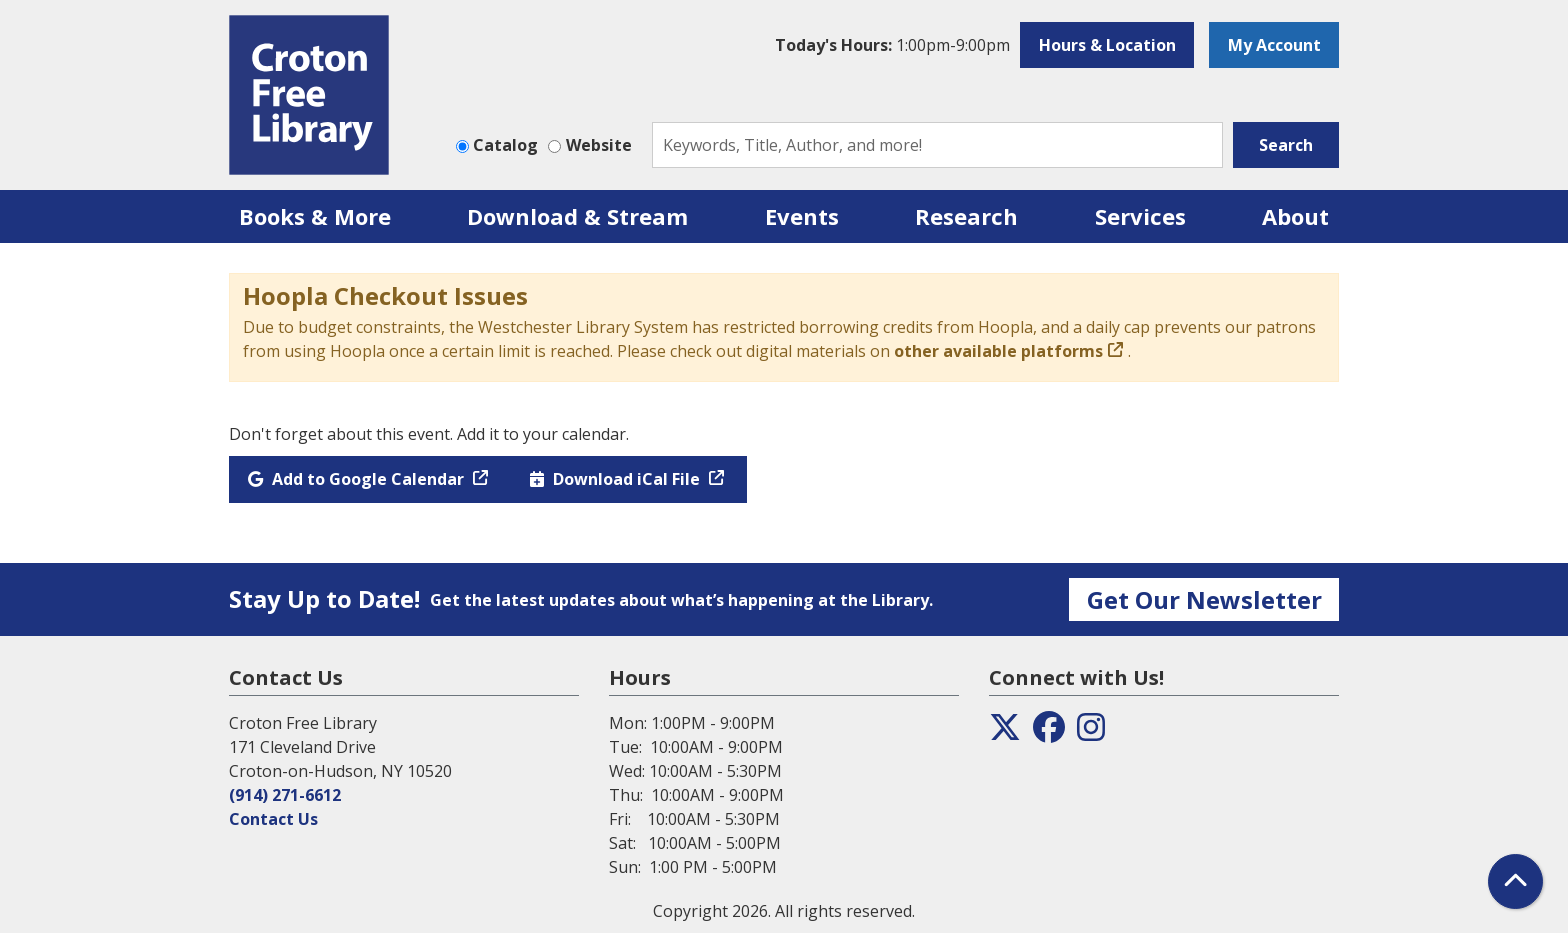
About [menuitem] (1295, 216)
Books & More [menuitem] (315, 216)
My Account (1274, 45)
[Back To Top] (1515, 881)
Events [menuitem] (802, 216)
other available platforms (998, 351)
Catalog (505, 145)
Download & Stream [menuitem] (577, 216)
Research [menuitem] (966, 216)
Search (1286, 145)
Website (599, 145)
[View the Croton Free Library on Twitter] (1005, 733)
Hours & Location (1107, 45)
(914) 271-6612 (285, 795)
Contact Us (273, 819)
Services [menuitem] (1140, 216)
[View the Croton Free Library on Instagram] (1091, 733)
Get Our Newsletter (1204, 599)
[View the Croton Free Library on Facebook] (1049, 733)
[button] (892, 45)
